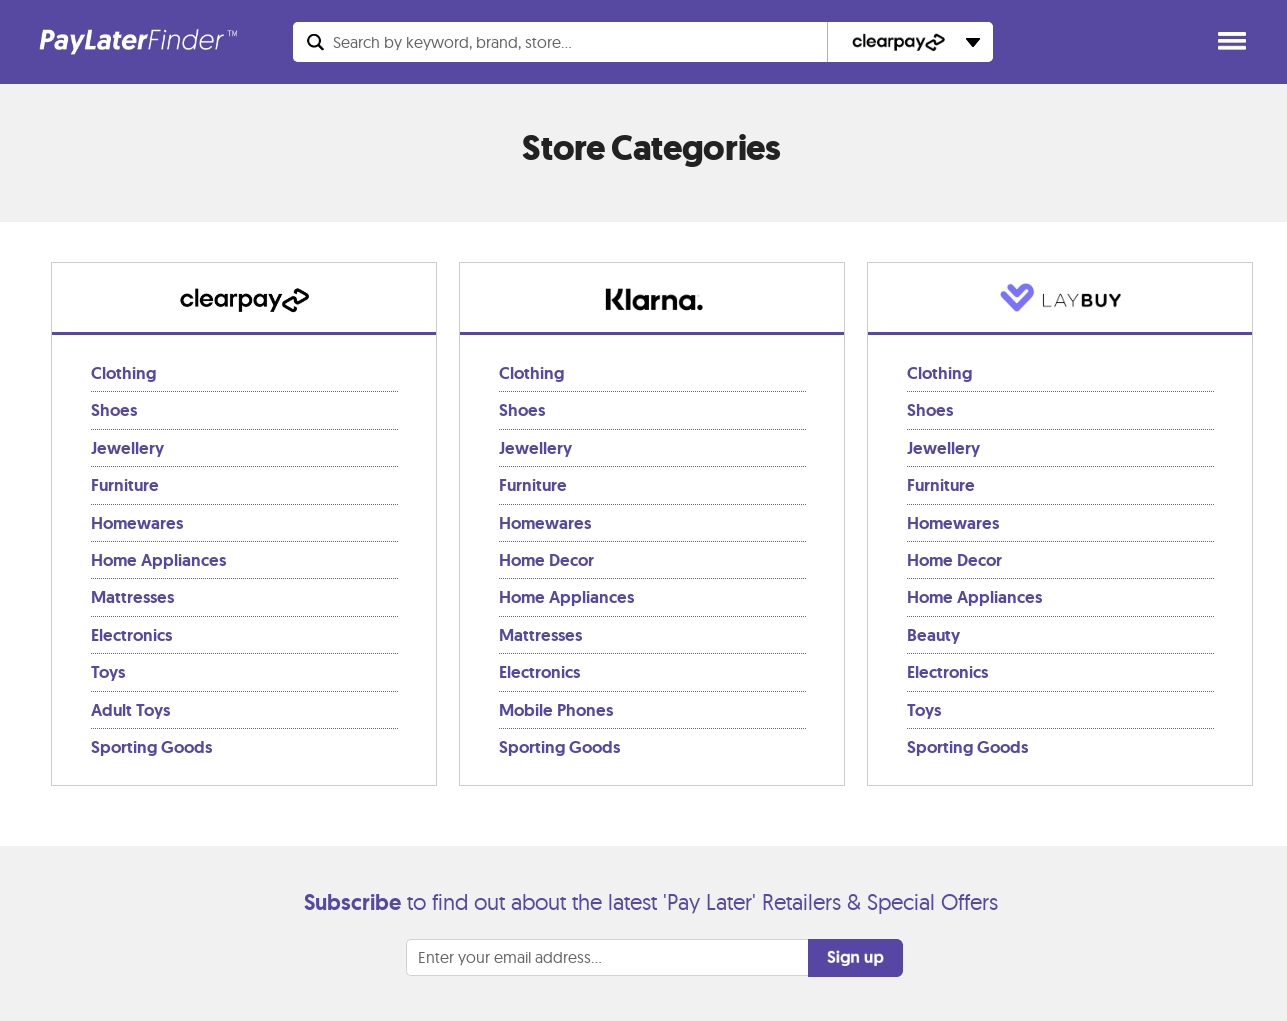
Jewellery (127, 448)
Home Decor (546, 560)
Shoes (114, 410)
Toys (108, 672)
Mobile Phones (556, 710)
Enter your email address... (510, 957)
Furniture (125, 485)
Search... (452, 42)
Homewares (137, 523)
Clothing (123, 373)
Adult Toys (130, 710)
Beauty (933, 635)
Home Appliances (158, 560)
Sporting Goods (151, 747)
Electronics (131, 635)
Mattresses (132, 597)
